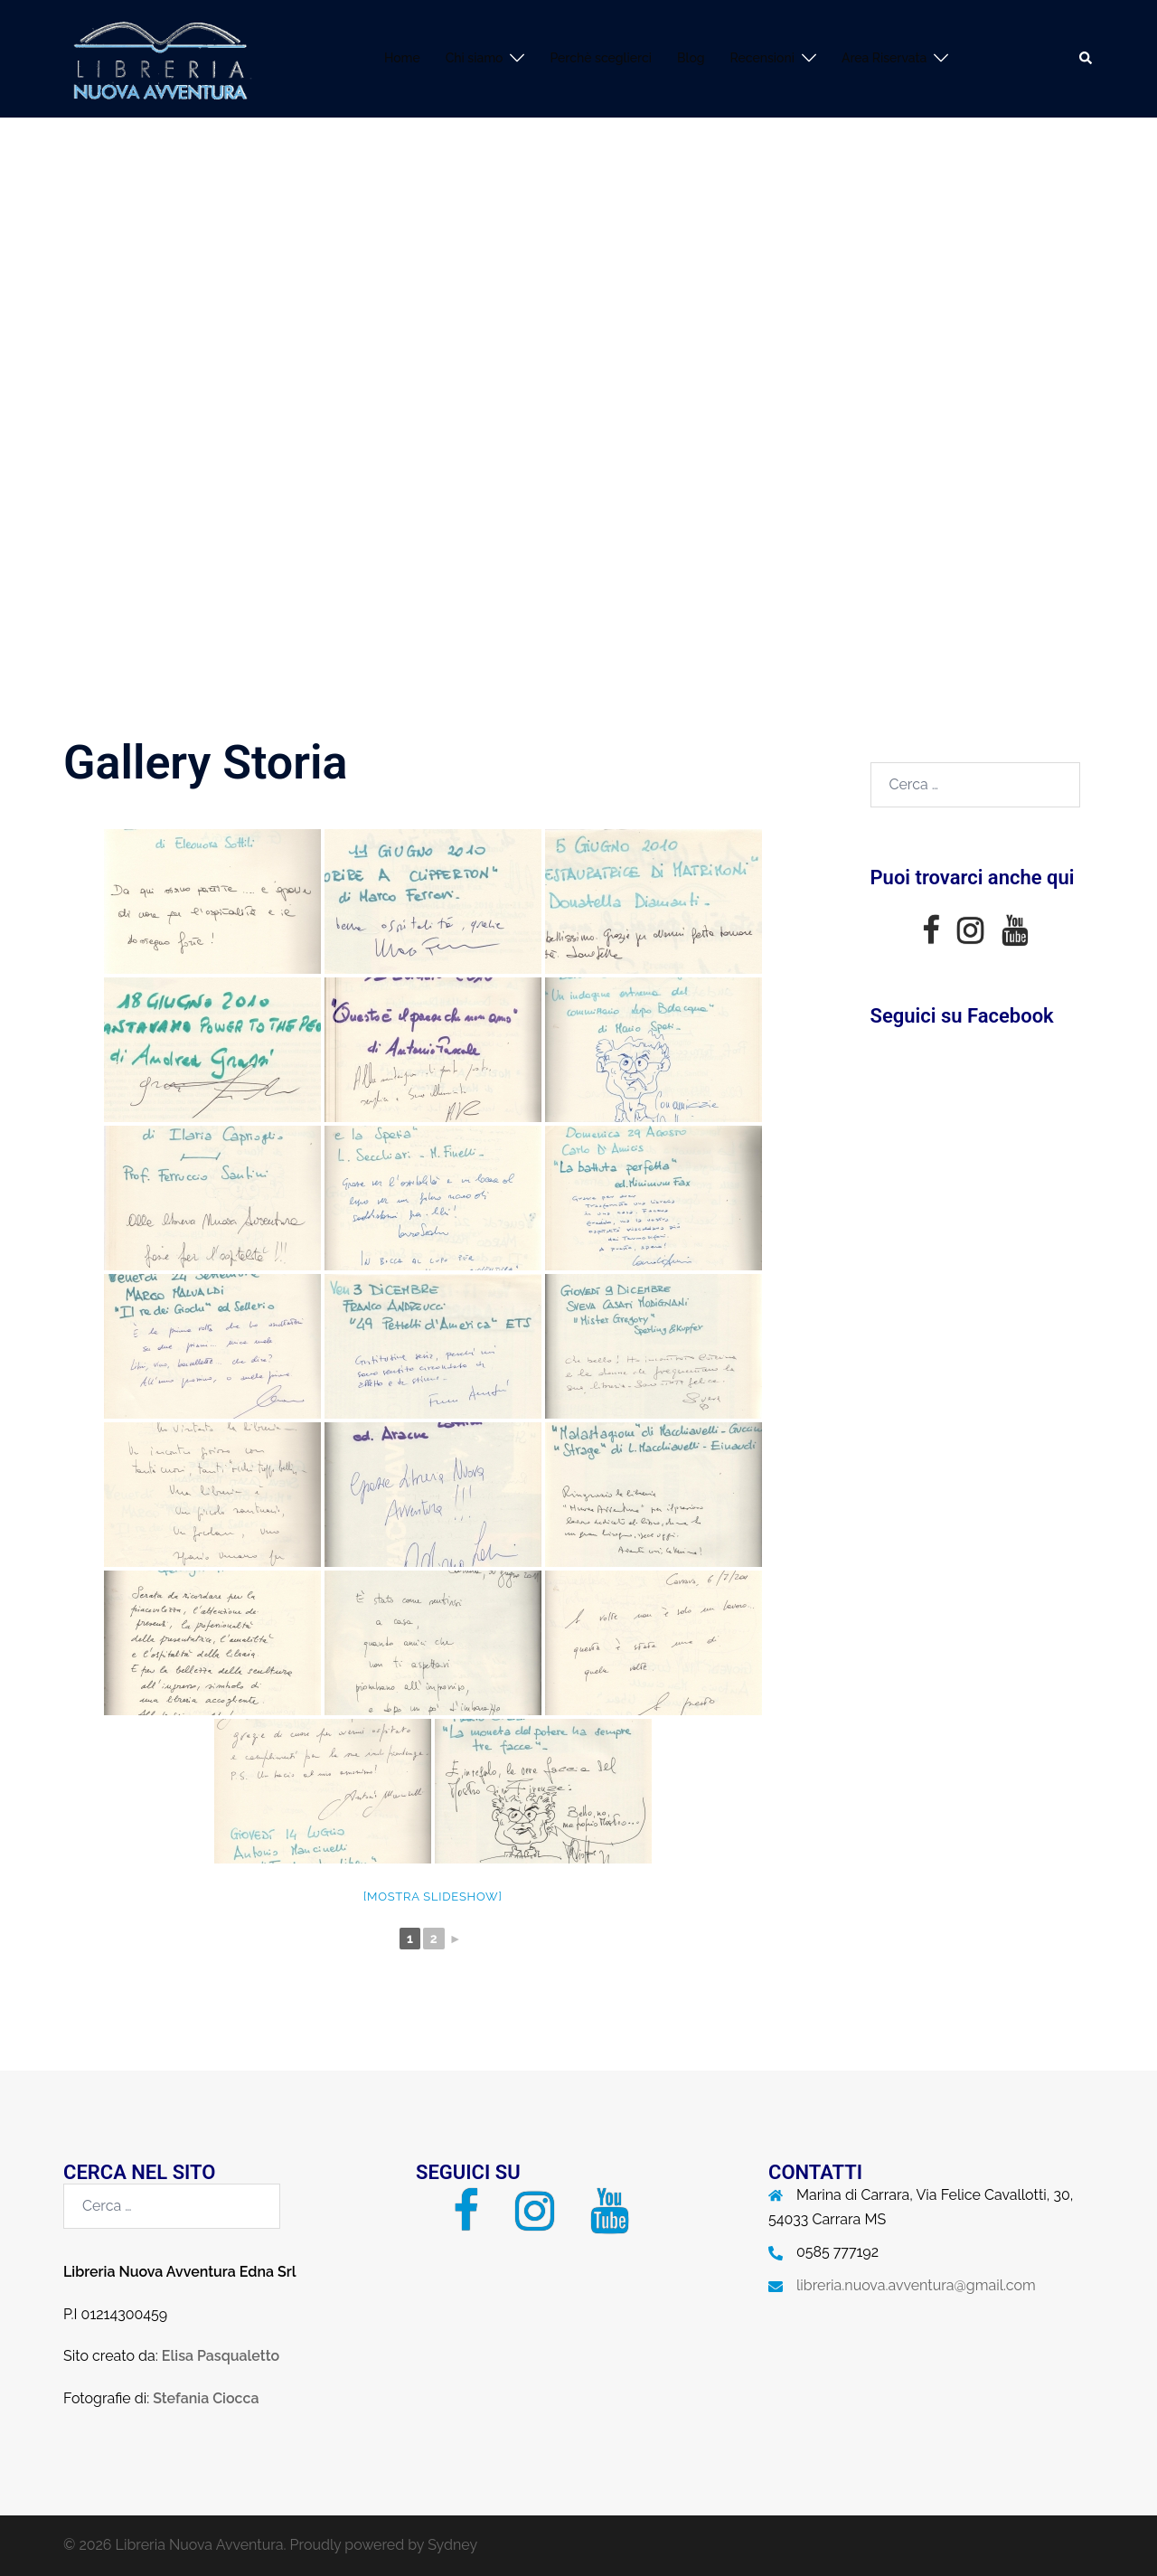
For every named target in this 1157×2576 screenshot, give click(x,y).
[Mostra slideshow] (433, 1896)
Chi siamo (474, 58)
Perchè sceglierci (601, 58)
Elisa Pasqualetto (220, 2355)
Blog (691, 58)
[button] (1086, 59)
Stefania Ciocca (206, 2398)
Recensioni (762, 58)
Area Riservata (884, 58)
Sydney (452, 2544)
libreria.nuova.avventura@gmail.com (916, 2285)
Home (402, 58)
